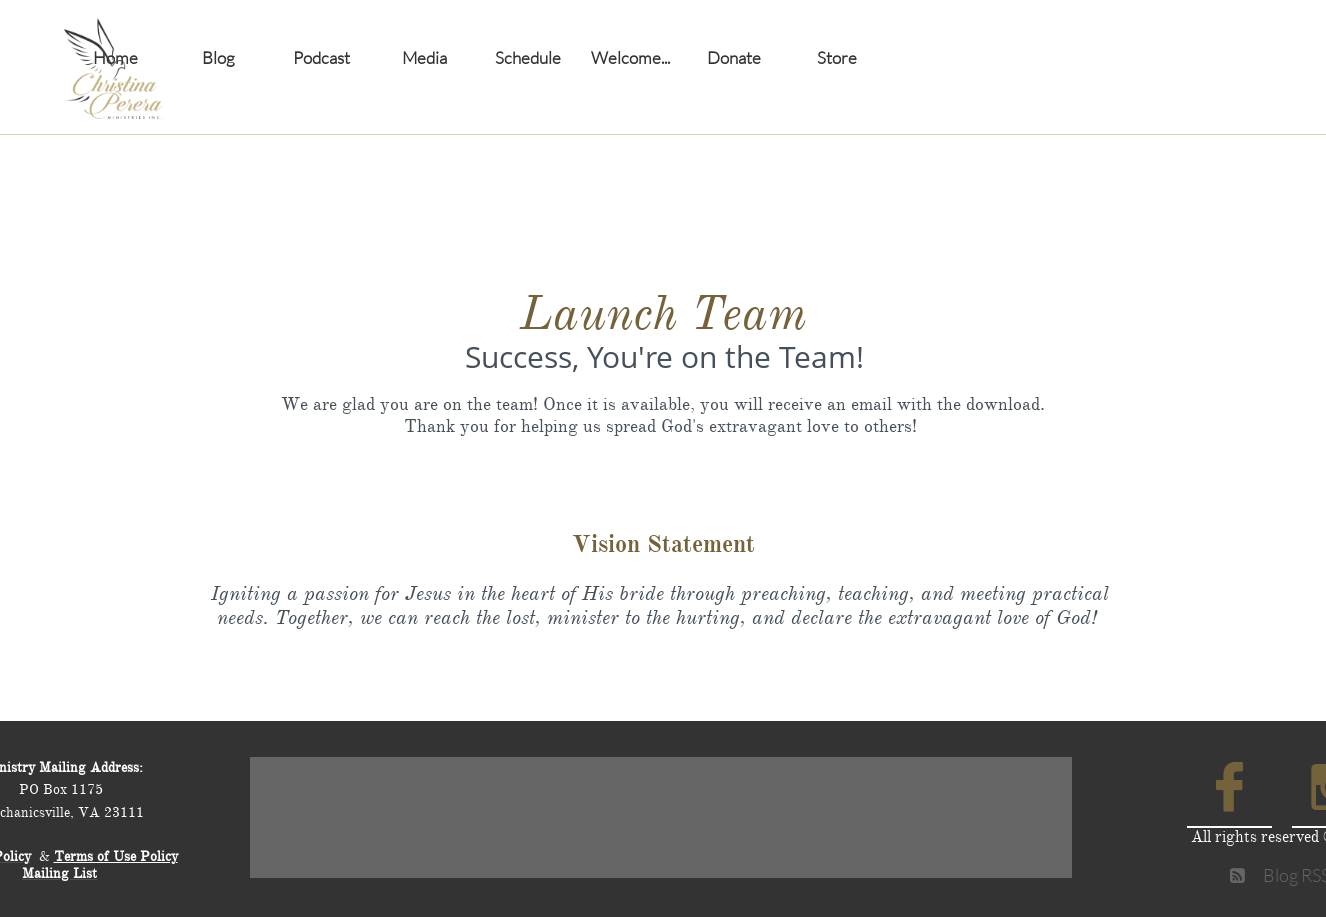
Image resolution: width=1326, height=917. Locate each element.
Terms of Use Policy (116, 856)
